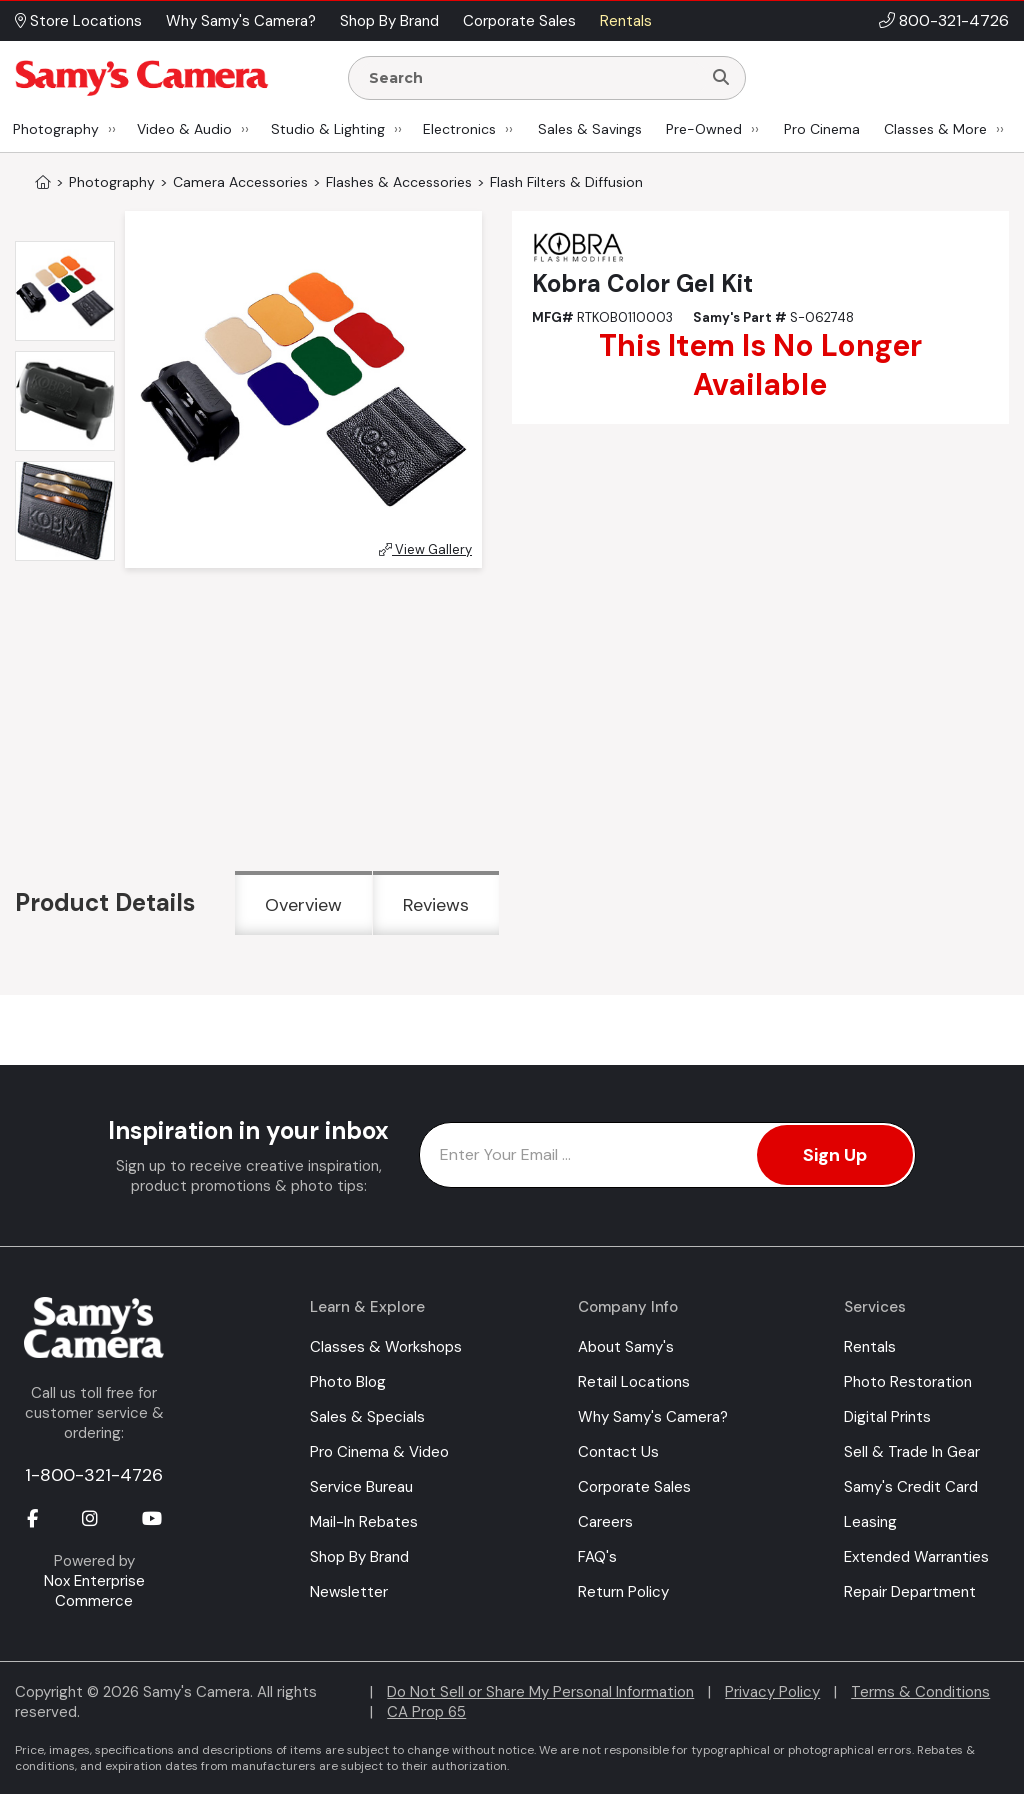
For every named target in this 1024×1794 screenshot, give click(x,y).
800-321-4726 (954, 20)
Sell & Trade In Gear (912, 1452)
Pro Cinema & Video (379, 1452)
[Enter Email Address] (667, 1155)
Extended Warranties (916, 1557)
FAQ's (597, 1557)
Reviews (436, 905)
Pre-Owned (704, 129)
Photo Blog (348, 1382)
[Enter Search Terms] (533, 78)
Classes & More (935, 129)
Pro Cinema (822, 129)
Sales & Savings (590, 129)
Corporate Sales (634, 1487)
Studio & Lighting (328, 129)
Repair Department (910, 1592)
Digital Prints (887, 1417)
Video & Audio (184, 129)
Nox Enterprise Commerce (94, 1591)
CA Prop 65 (426, 1712)
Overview (303, 905)
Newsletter (349, 1592)
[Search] (721, 78)
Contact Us (618, 1452)
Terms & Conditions (920, 1692)
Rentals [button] (626, 21)
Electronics (459, 129)
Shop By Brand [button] (389, 21)
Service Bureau (361, 1487)
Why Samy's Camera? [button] (241, 21)
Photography (56, 129)
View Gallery (425, 549)
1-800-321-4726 (94, 1475)
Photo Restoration (908, 1382)
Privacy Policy (772, 1692)
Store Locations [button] (78, 21)
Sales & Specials (367, 1417)
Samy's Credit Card (911, 1487)
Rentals (870, 1347)
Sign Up (835, 1155)
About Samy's (626, 1347)
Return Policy (623, 1592)
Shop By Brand (359, 1557)
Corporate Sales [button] (519, 21)
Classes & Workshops (386, 1347)
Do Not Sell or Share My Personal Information (540, 1692)
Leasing (870, 1522)
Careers (605, 1522)
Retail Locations (634, 1382)
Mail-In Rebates (364, 1522)
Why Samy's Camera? (653, 1417)
